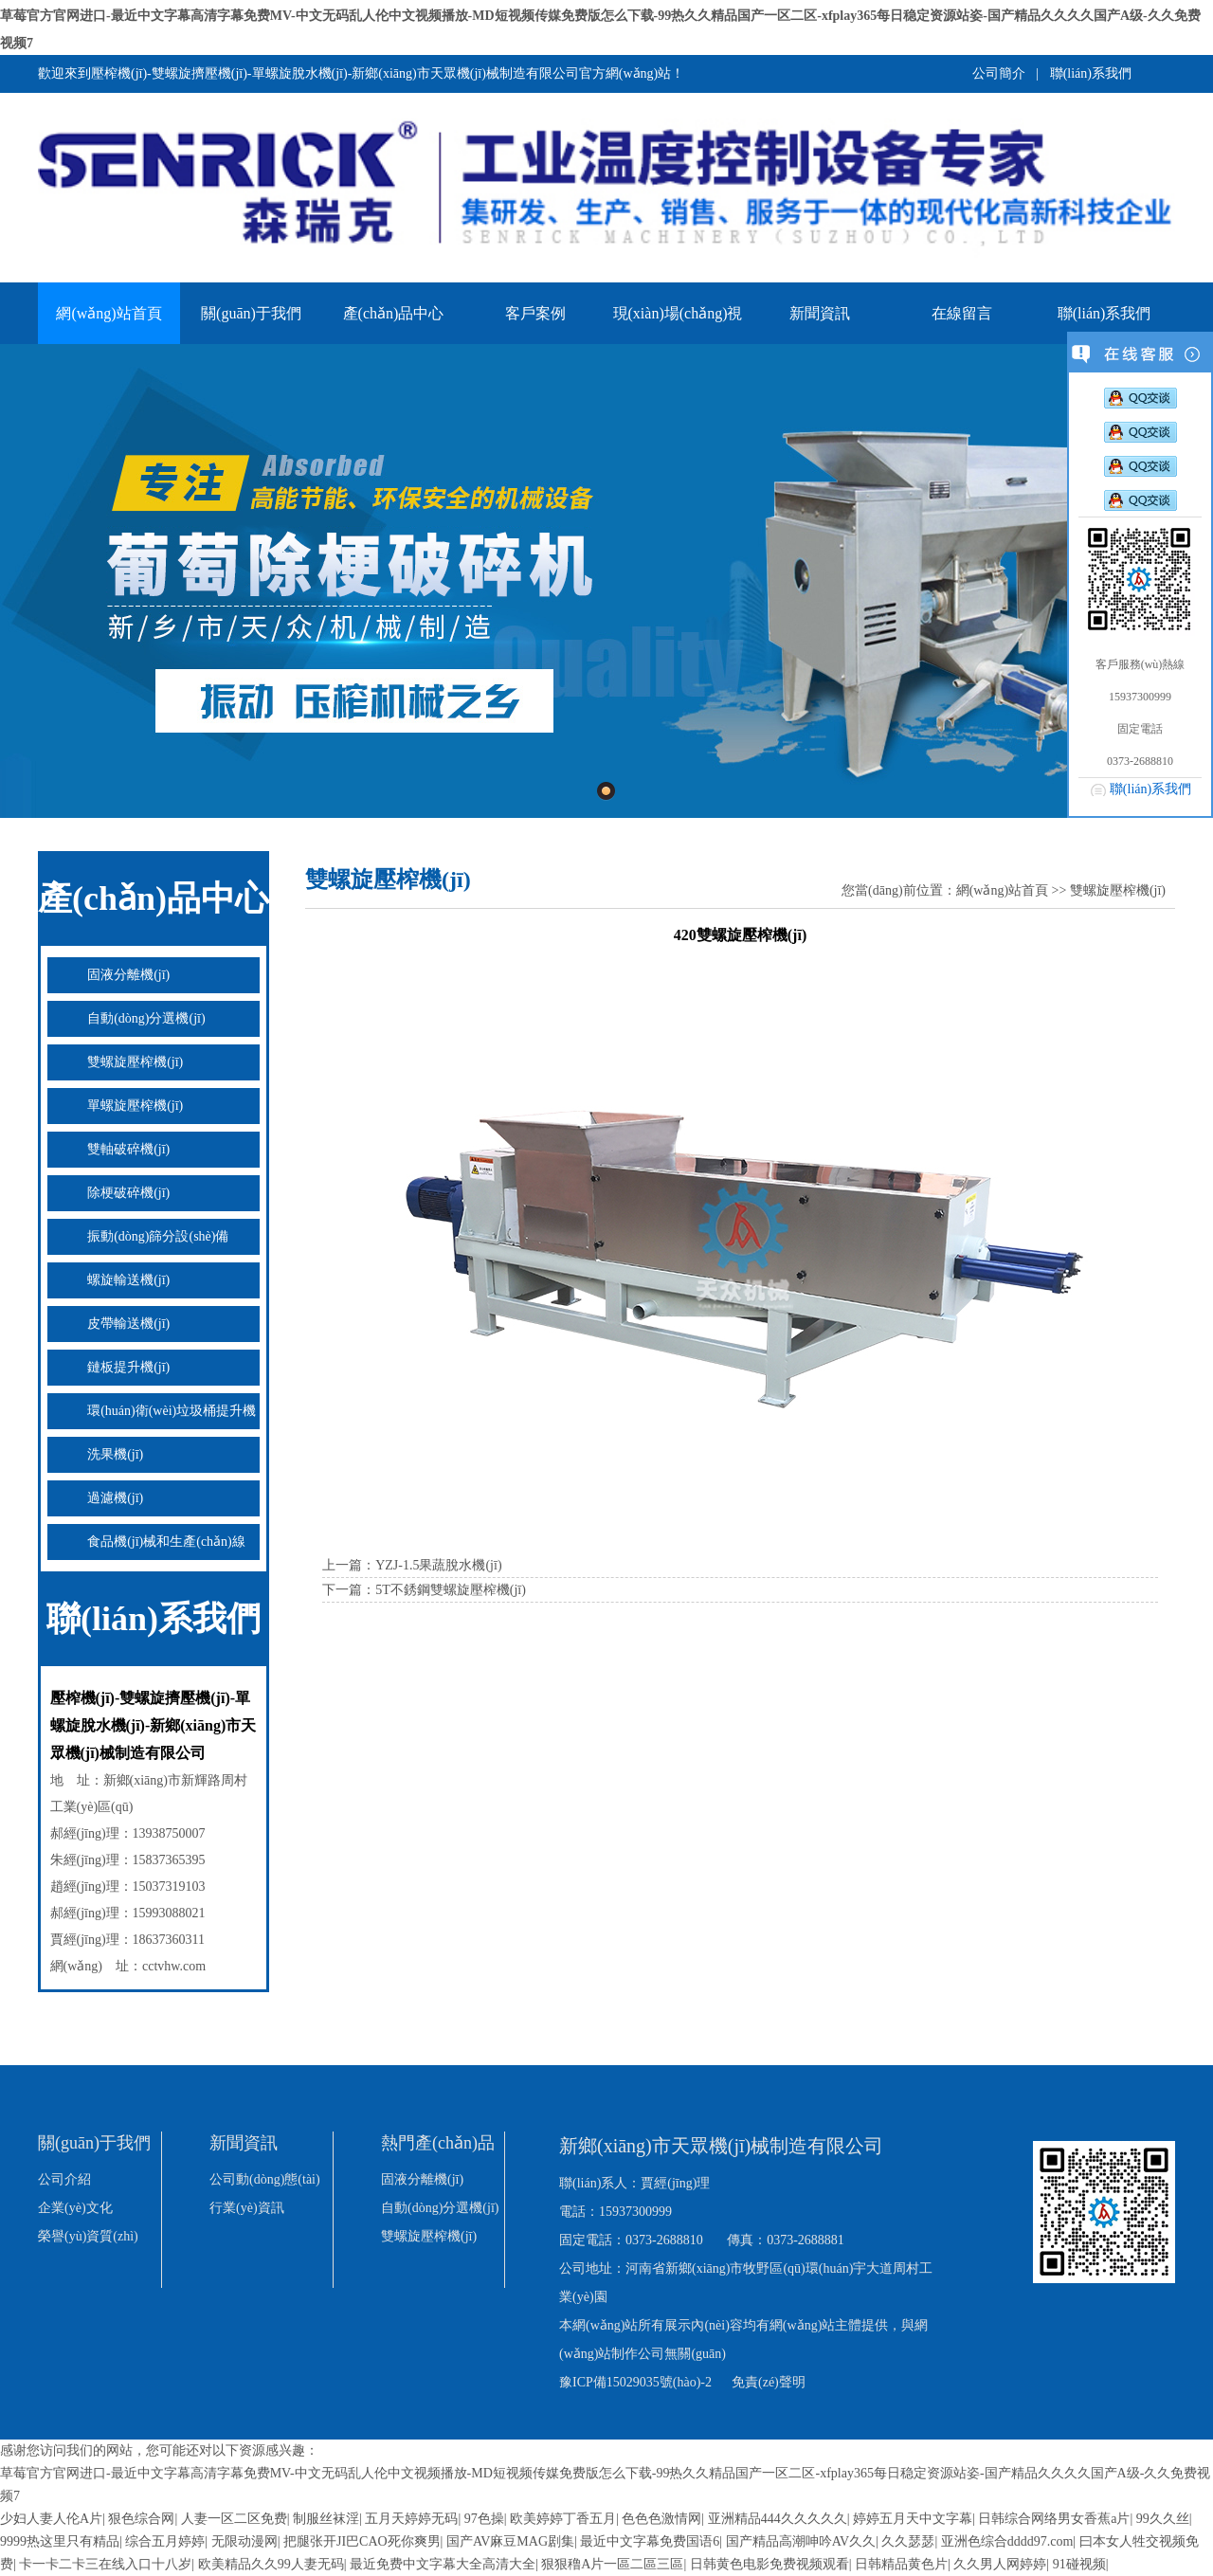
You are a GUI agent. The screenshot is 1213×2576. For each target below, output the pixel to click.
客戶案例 (535, 313)
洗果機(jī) (115, 1454)
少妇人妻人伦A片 (51, 2519)
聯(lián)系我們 (1091, 73)
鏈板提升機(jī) (128, 1367)
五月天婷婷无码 (411, 2519)
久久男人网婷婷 (999, 2564)
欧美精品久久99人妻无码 (271, 2564)
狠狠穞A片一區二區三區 (612, 2564)
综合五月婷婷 (165, 2541)
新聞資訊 (819, 313)
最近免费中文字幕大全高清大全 (442, 2564)
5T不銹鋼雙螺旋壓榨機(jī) (450, 1590)
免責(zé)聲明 (769, 2382)
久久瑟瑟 (907, 2541)
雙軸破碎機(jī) (128, 1149)
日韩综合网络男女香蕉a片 (1054, 2519)
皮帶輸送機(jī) (128, 1323)
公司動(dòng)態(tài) (264, 2179)
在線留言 (962, 313)
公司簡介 (998, 73)
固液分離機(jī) (128, 975)
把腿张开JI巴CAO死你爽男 (362, 2541)
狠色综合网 (141, 2519)
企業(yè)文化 (75, 2208)
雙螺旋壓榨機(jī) (135, 1062)
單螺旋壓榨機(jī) (135, 1105)
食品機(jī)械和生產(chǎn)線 (166, 1541)
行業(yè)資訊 (246, 2208)
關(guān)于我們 (251, 313)
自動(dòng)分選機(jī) (146, 1018)
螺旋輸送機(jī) (128, 1280)
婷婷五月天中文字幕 (912, 2519)
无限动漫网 (244, 2541)
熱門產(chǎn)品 (438, 2142)
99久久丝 (1162, 2519)
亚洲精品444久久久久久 (777, 2519)
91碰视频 (1079, 2564)
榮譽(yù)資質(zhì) (88, 2236)
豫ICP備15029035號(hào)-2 (635, 2382)
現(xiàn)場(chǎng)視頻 (678, 324)
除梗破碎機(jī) (128, 1193)
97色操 (484, 2519)
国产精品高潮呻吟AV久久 (801, 2541)
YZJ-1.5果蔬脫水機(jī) (438, 1565)
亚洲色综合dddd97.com (1007, 2541)
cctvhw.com (174, 1966)
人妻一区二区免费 (234, 2519)
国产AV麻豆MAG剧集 (510, 2541)
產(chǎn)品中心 (393, 313)
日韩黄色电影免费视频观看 (769, 2564)
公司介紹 (64, 2179)
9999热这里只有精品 (59, 2541)
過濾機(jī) (115, 1498)
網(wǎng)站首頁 (108, 313)
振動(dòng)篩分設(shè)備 (157, 1236)
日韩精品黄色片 (901, 2564)
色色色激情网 (661, 2519)
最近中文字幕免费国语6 (649, 2541)
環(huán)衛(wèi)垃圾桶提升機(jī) (151, 1416)
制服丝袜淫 (326, 2519)
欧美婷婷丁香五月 (563, 2519)
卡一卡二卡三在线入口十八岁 (105, 2564)
